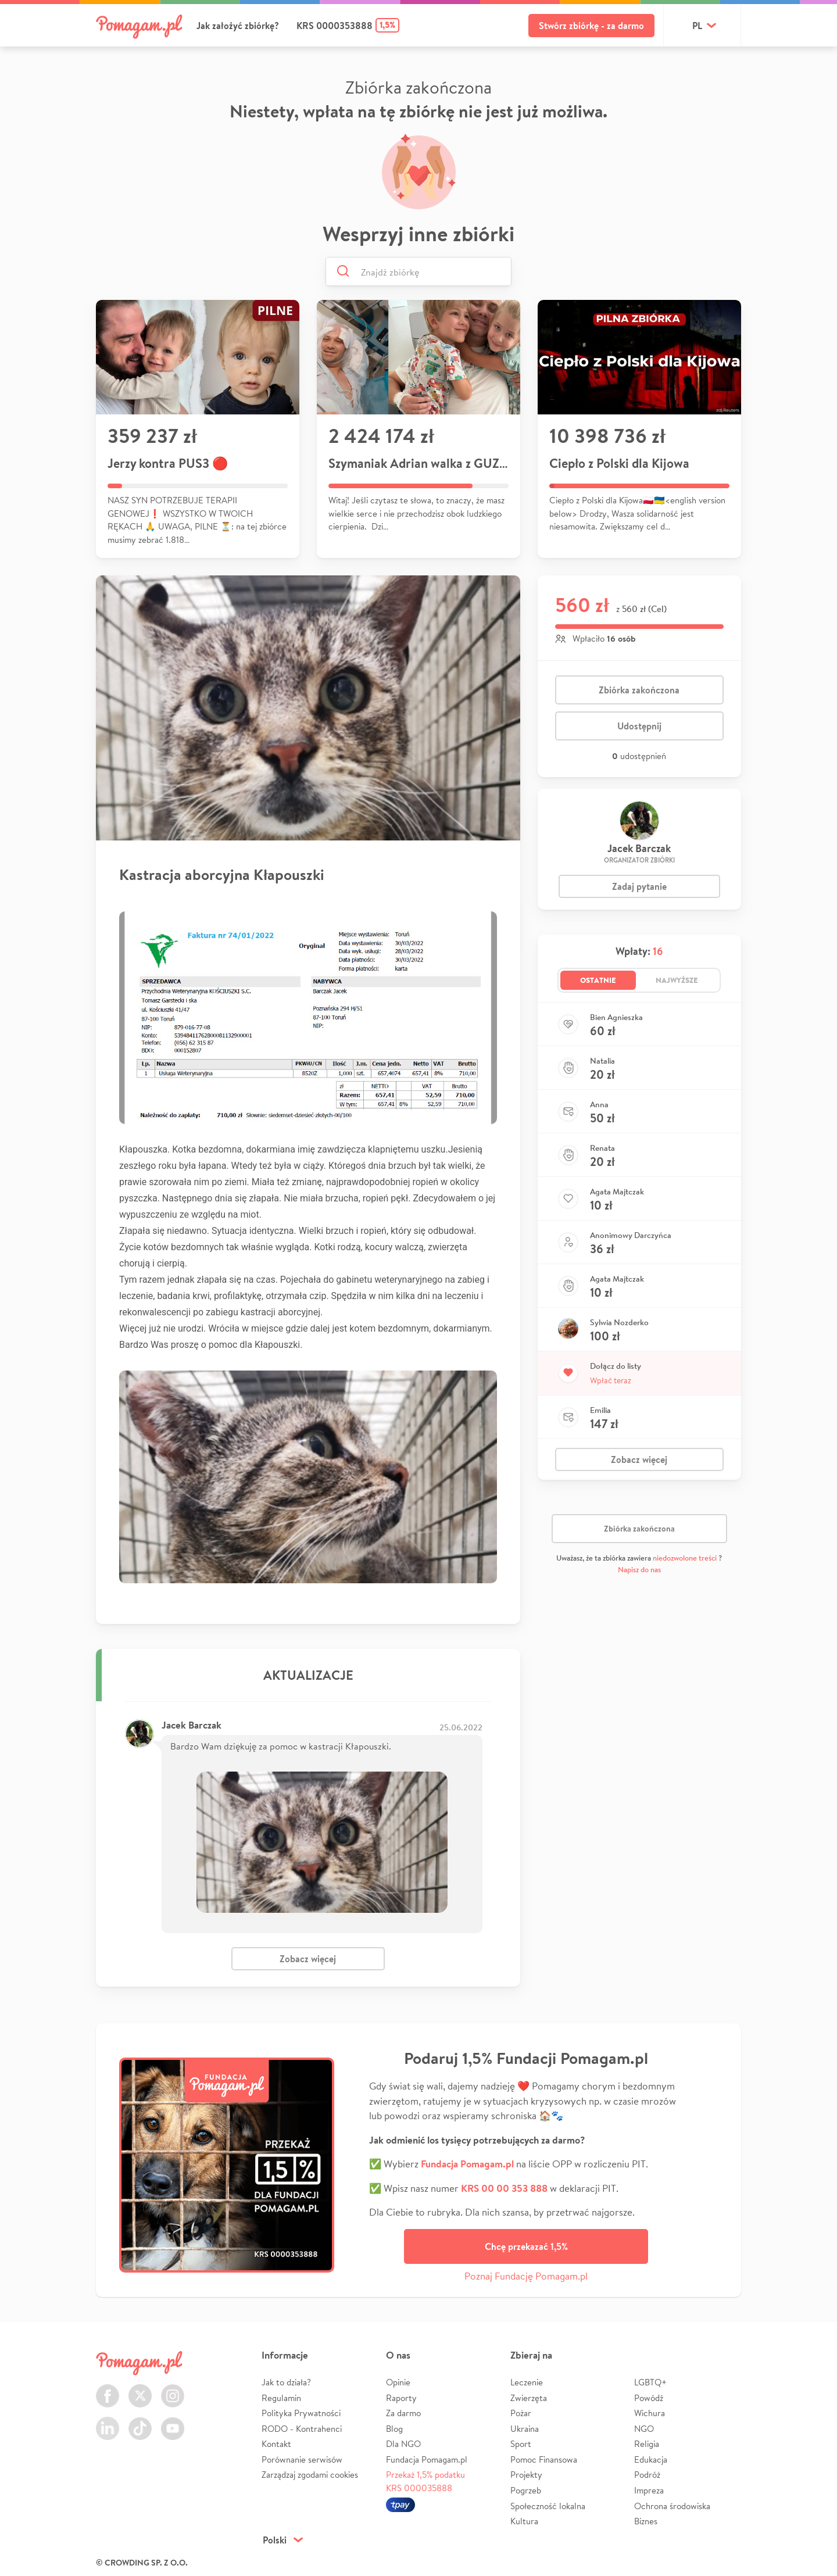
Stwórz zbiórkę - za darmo (591, 25)
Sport (520, 2443)
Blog (394, 2428)
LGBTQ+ (650, 2382)
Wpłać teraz (610, 1380)
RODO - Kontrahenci (302, 2428)
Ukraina (524, 2428)
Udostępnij (639, 726)
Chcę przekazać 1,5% (526, 2246)
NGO (644, 2428)
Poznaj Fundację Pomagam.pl (526, 2275)
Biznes (645, 2521)
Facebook (107, 2389)
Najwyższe (677, 980)
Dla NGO (403, 2443)
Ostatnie (598, 980)
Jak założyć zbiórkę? (237, 25)
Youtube (172, 2422)
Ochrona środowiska (672, 2505)
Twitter (140, 2389)
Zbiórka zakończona (639, 690)
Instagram (172, 2389)
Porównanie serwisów (302, 2459)
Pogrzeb (525, 2490)
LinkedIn (107, 2422)
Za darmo (403, 2412)
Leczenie (526, 2382)
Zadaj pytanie (639, 886)
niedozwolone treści (685, 1558)
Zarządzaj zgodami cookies (310, 2474)
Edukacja (650, 2459)
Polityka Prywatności (301, 2412)
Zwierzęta (528, 2397)
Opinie (398, 2382)
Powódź (648, 2397)
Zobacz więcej (308, 1958)
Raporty (401, 2397)
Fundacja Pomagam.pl (426, 2459)
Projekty (526, 2474)
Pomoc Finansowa (543, 2459)
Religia (646, 2443)
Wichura (649, 2412)
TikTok (140, 2422)
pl (697, 25)
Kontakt (276, 2443)
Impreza (649, 2490)
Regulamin (281, 2397)
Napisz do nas (639, 1570)
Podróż (647, 2474)
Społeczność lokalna (547, 2505)
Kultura (524, 2521)
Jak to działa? (286, 2382)
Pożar (520, 2412)
